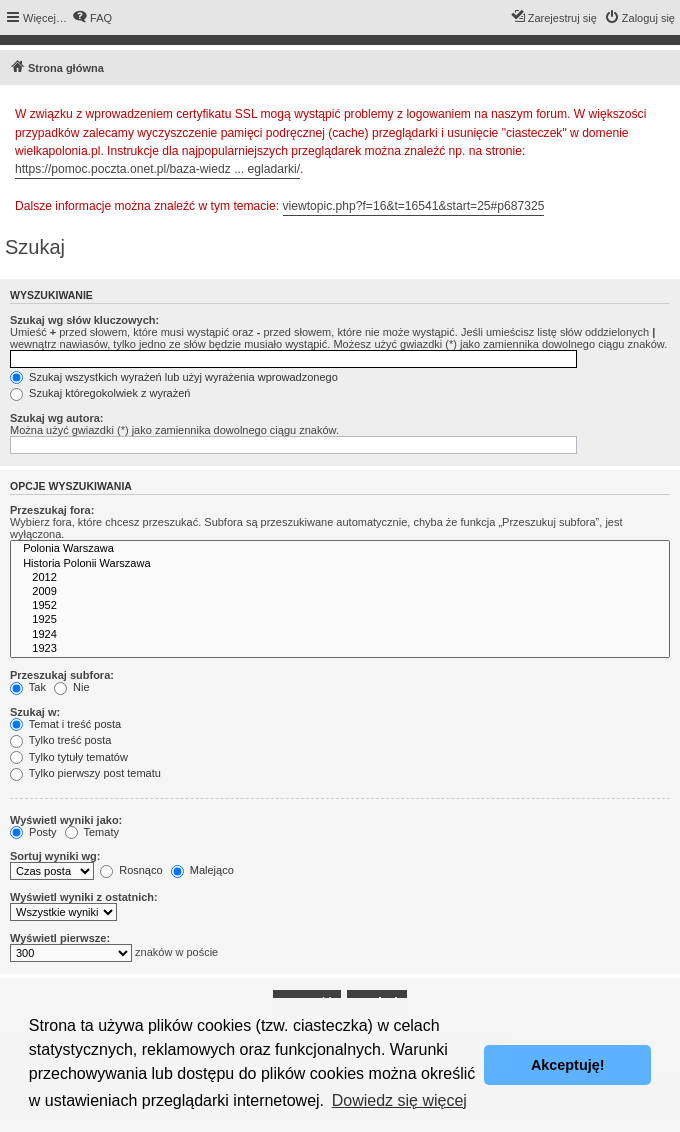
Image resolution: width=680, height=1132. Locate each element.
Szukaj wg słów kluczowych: (84, 320)
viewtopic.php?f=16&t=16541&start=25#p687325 (414, 206)
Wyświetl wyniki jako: (66, 820)
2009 (340, 592)
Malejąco (202, 870)
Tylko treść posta (60, 740)
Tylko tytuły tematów (69, 757)
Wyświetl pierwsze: (60, 938)
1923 (340, 649)
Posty (33, 832)
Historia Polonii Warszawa (340, 564)
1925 (340, 620)
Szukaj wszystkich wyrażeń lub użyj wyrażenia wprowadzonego (174, 377)
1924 (340, 635)
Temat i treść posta (65, 724)
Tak (28, 687)
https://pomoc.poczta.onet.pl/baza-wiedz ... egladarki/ (157, 169)
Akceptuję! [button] (568, 1065)
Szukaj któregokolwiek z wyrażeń (100, 393)
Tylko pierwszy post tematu (85, 773)
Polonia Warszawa (340, 549)
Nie (72, 687)
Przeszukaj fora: (52, 510)
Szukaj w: (35, 712)
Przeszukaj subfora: (62, 675)
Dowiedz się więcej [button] (399, 1100)
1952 (340, 606)
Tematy (92, 832)
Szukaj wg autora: (57, 418)
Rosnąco (131, 870)
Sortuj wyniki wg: (55, 856)
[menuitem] (92, 18)
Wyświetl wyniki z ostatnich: (84, 897)
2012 (340, 578)
